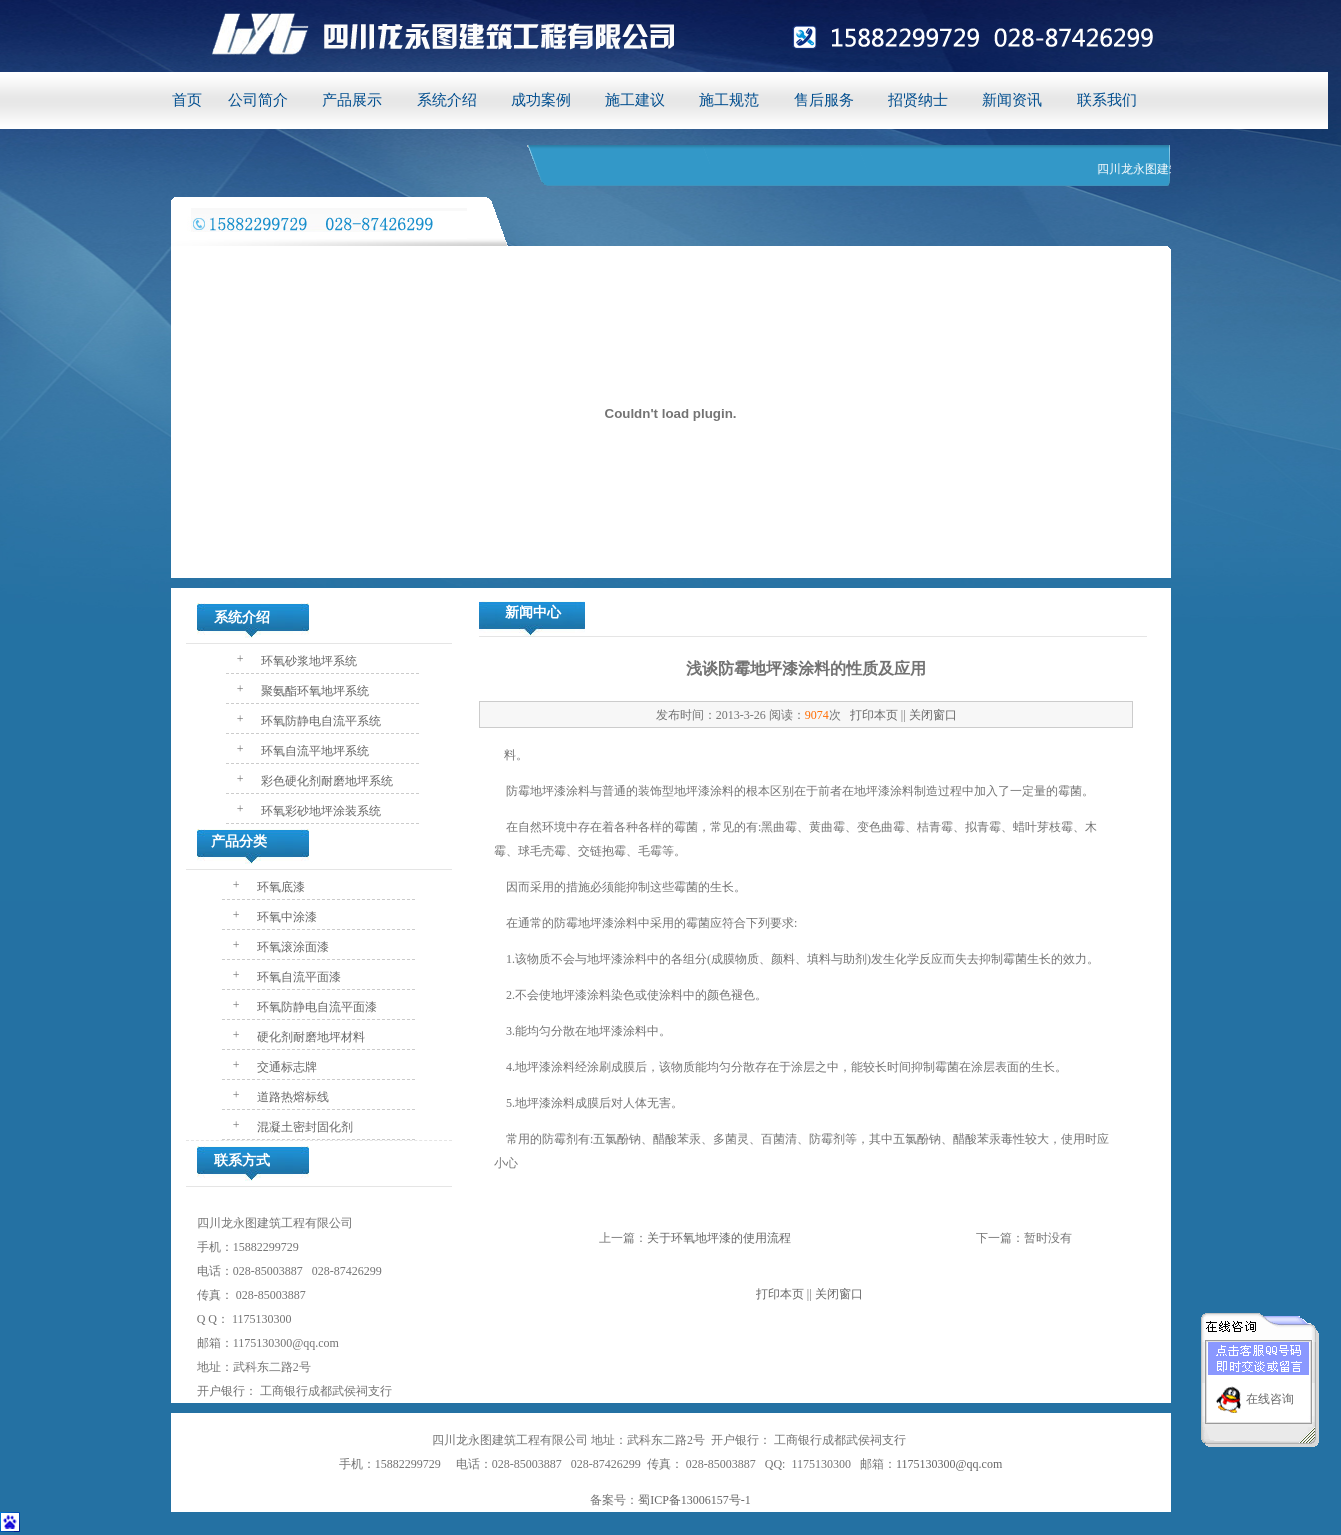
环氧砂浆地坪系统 (307, 661)
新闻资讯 (1012, 100)
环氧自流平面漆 (297, 977)
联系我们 (1107, 100)
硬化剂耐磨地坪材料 (309, 1037)
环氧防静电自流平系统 (319, 721)
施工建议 (635, 100)
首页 (187, 100)
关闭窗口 (933, 715)
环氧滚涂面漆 (291, 947)
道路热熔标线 (291, 1097)
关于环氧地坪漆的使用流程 (719, 1238)
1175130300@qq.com (949, 1464)
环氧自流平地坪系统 (313, 751)
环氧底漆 (279, 887)
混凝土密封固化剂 (303, 1127)
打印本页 (874, 715)
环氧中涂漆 (285, 917)
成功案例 (541, 100)
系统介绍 (447, 100)
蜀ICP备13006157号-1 (694, 1500)
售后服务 (824, 100)
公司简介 (258, 100)
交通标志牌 (285, 1067)
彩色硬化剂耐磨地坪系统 (325, 781)
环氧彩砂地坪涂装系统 (319, 811)
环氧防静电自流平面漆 (315, 1007)
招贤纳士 (918, 100)
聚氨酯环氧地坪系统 (313, 691)
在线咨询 (1270, 1392)
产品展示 (352, 100)
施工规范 (729, 100)
